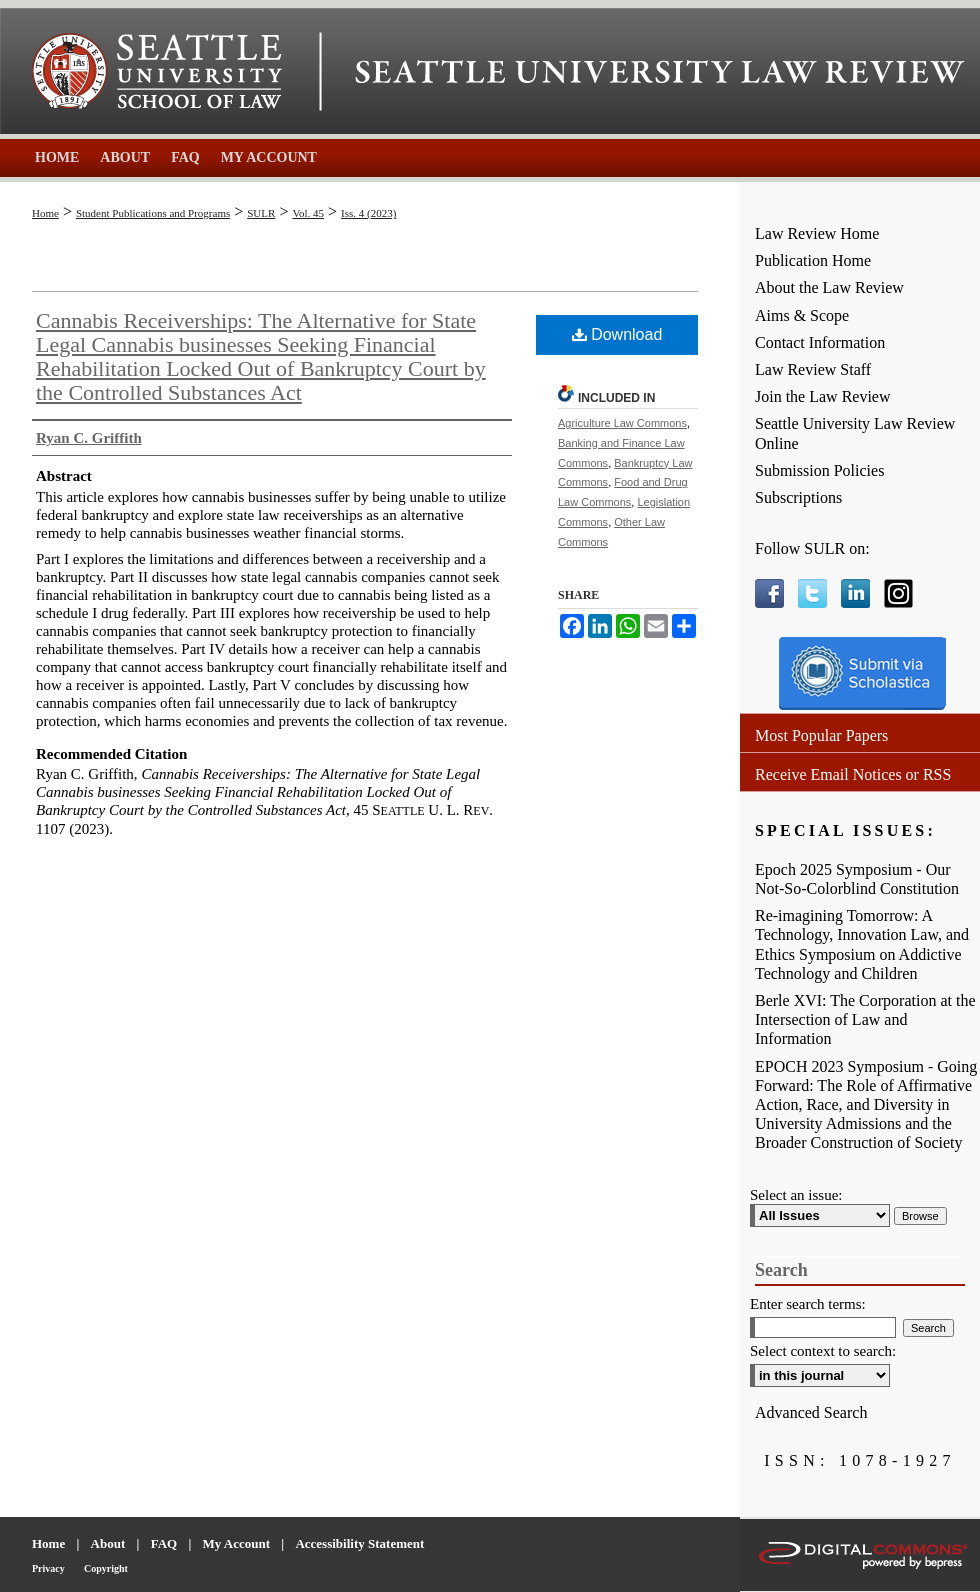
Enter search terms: (808, 1304)
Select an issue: (796, 1195)
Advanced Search (811, 1412)
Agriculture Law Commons (622, 423)
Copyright (106, 1568)
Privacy (48, 1568)
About (108, 1543)
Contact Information (820, 342)
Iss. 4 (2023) (368, 213)
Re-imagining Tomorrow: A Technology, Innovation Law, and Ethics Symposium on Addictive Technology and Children (862, 944)
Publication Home (813, 260)
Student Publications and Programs (153, 213)
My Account (237, 1543)
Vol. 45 (308, 213)
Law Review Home (817, 233)
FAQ (164, 1543)
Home (45, 213)
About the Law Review (829, 287)
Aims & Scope (802, 315)
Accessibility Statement (359, 1543)
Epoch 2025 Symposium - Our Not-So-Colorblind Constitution (857, 879)
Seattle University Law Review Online (855, 433)
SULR (261, 213)
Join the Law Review (823, 396)
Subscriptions (798, 497)
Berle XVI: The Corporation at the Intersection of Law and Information (865, 1019)
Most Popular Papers (821, 735)
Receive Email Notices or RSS (853, 774)
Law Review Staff (813, 369)
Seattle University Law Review (660, 72)
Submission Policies (819, 470)
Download (617, 334)
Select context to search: (823, 1351)
